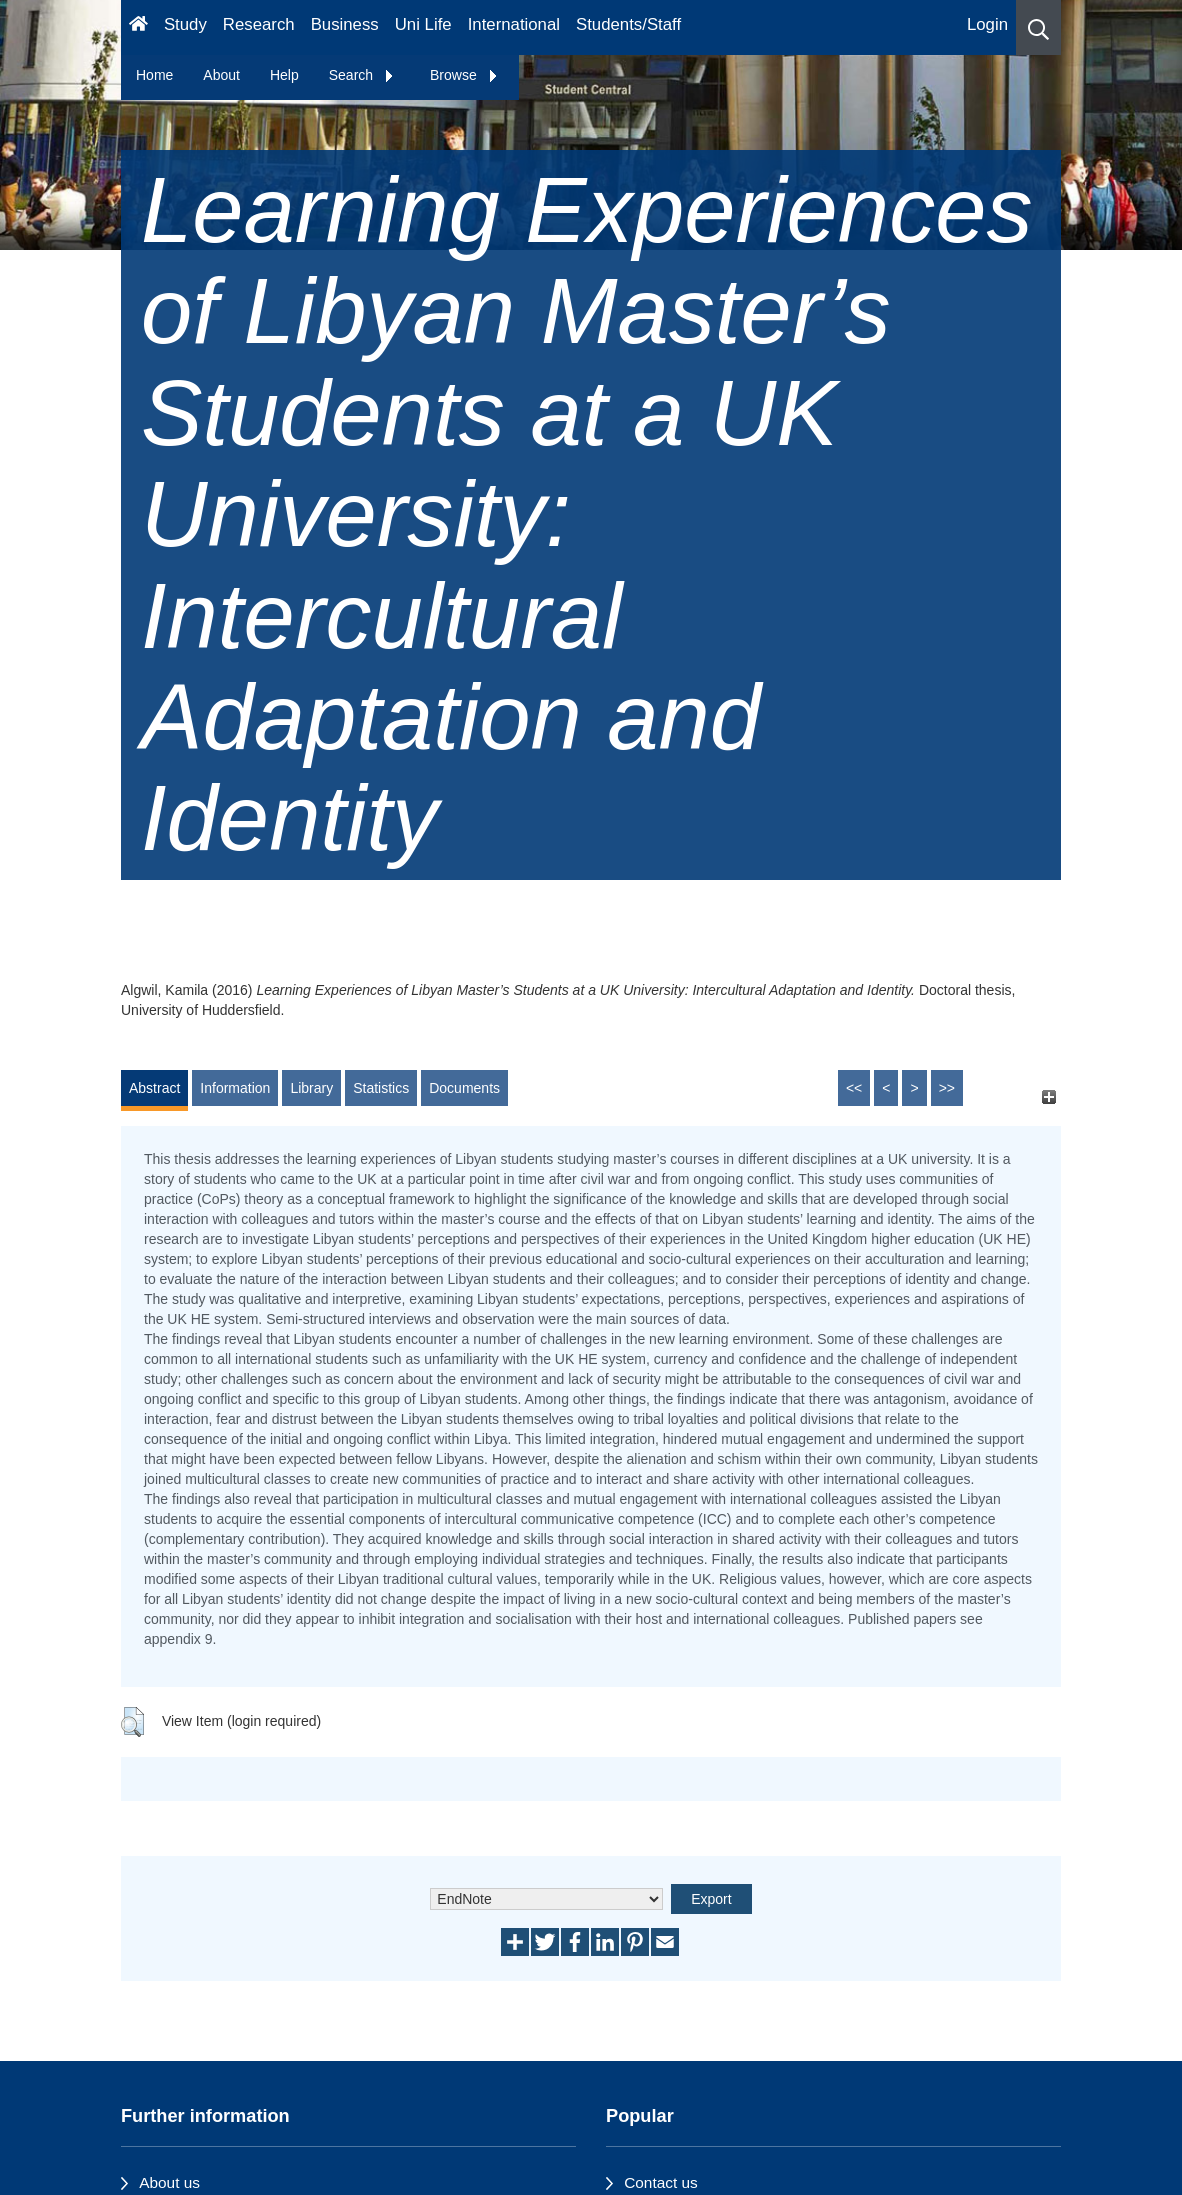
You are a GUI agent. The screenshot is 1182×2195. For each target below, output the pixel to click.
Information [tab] (235, 1088)
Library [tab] (311, 1088)
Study (185, 24)
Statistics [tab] (381, 1088)
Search (362, 75)
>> (947, 1088)
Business (345, 24)
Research (259, 24)
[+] (1048, 1097)
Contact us (661, 2182)
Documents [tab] (464, 1088)
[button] (1038, 27)
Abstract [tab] (154, 1088)
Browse (464, 75)
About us (169, 2182)
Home (154, 75)
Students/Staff (628, 24)
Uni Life (423, 24)
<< (854, 1088)
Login (987, 24)
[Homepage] (138, 27)
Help (284, 75)
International (514, 24)
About (221, 75)
